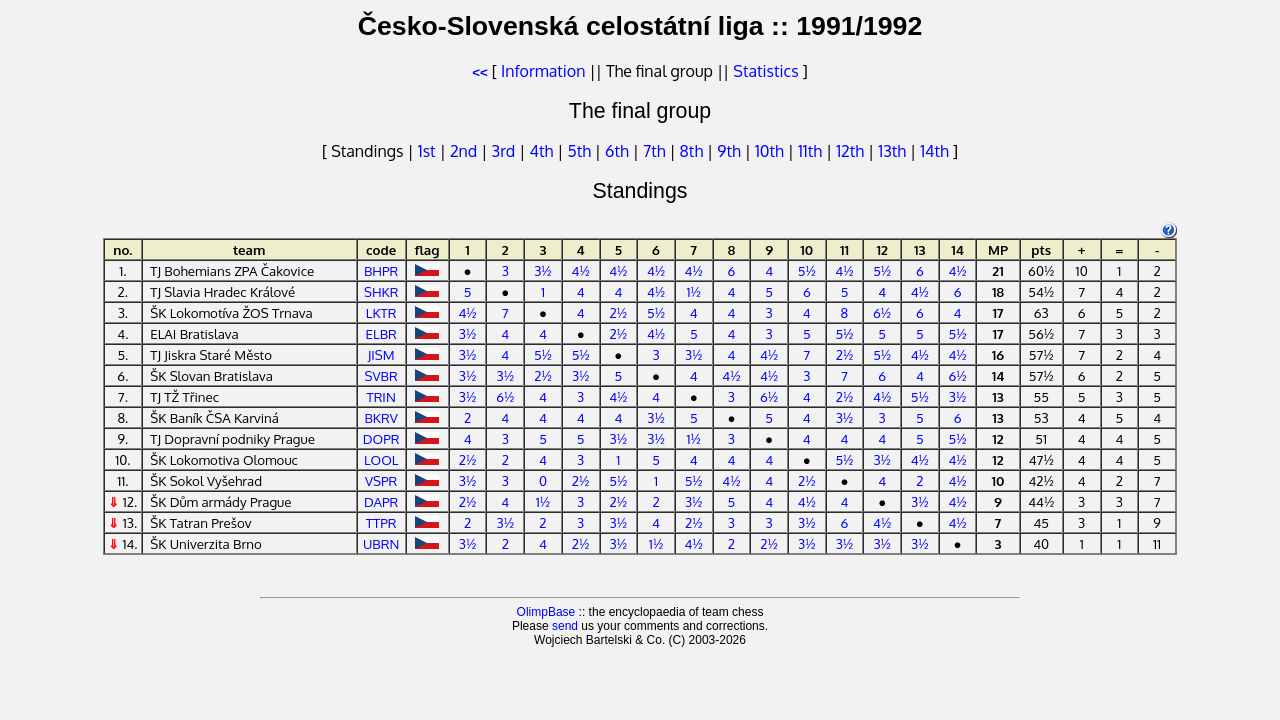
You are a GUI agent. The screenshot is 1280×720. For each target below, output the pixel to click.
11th (812, 151)
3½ (543, 270)
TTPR (381, 522)
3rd (506, 151)
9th (730, 151)
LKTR (381, 312)
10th (771, 151)
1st (429, 151)
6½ (882, 312)
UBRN (381, 543)
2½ (619, 312)
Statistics (765, 71)
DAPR (381, 501)
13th (894, 151)
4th (544, 151)
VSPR (381, 480)
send (565, 626)
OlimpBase (546, 612)
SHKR (381, 291)
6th (619, 151)
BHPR (381, 270)
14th (936, 151)
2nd (465, 151)
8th (693, 151)
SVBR (381, 375)
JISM (381, 354)
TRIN (381, 396)
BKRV (381, 417)
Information (543, 71)
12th (852, 151)
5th (580, 151)
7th (656, 151)
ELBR (381, 333)
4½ (581, 270)
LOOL (381, 459)
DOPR (381, 438)
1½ (694, 291)
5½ (807, 270)
